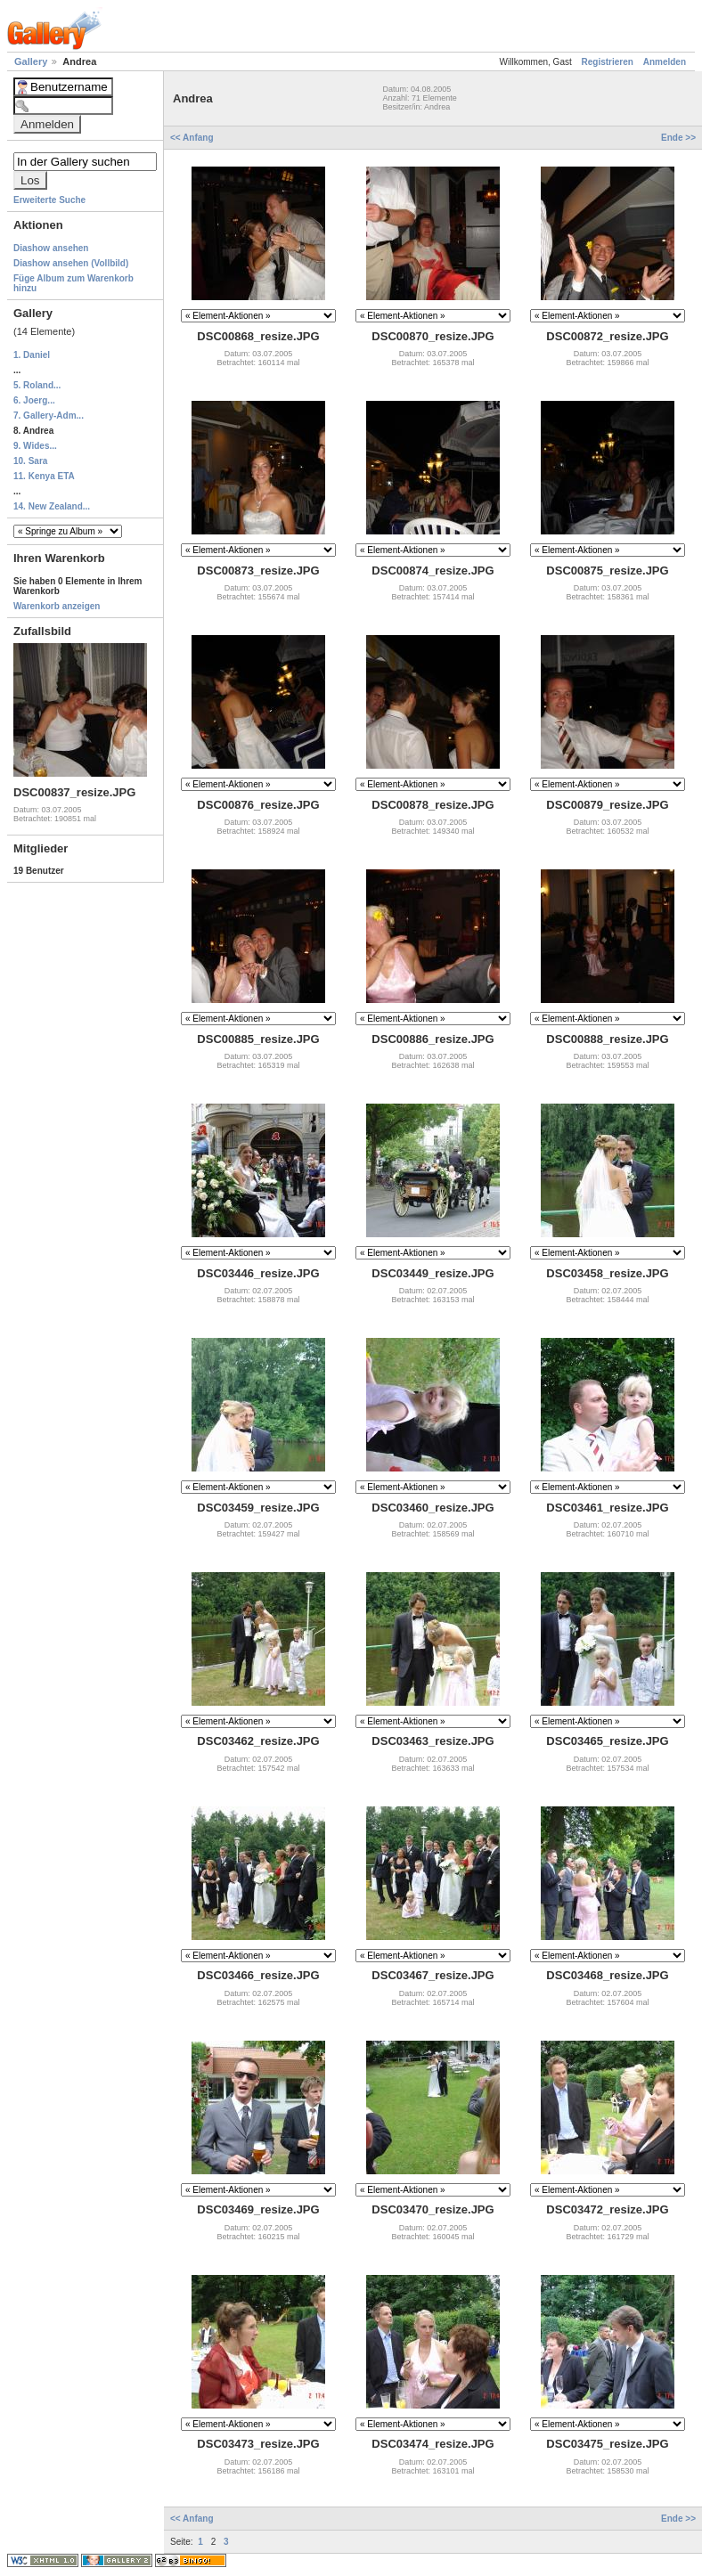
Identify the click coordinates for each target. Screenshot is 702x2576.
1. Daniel (31, 355)
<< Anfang (193, 138)
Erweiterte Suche (49, 200)
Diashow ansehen (50, 248)
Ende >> (678, 138)
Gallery (32, 61)
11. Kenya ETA (44, 476)
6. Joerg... (34, 400)
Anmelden (664, 62)
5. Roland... (37, 385)
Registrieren (607, 62)
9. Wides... (35, 446)
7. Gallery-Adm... (48, 415)
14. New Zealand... (51, 506)
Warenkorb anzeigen (56, 606)
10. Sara (30, 461)
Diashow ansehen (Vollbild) (70, 263)
